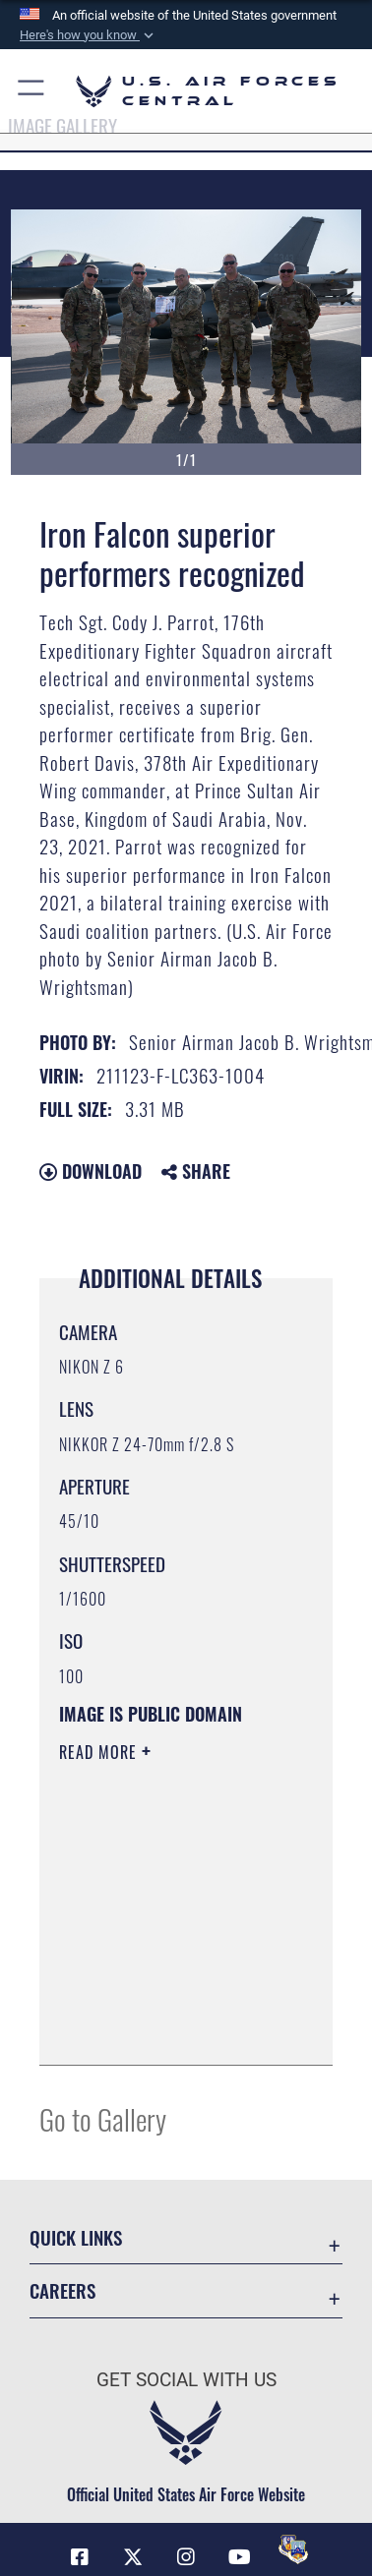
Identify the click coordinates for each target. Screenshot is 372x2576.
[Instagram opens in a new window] (186, 2557)
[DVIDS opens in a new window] (293, 2549)
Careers (62, 2290)
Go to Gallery (102, 2118)
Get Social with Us (186, 2380)
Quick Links (76, 2237)
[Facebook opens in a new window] (79, 2557)
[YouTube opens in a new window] (239, 2557)
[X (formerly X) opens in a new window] (133, 2557)
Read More (100, 1752)
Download (90, 1171)
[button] (88, 35)
